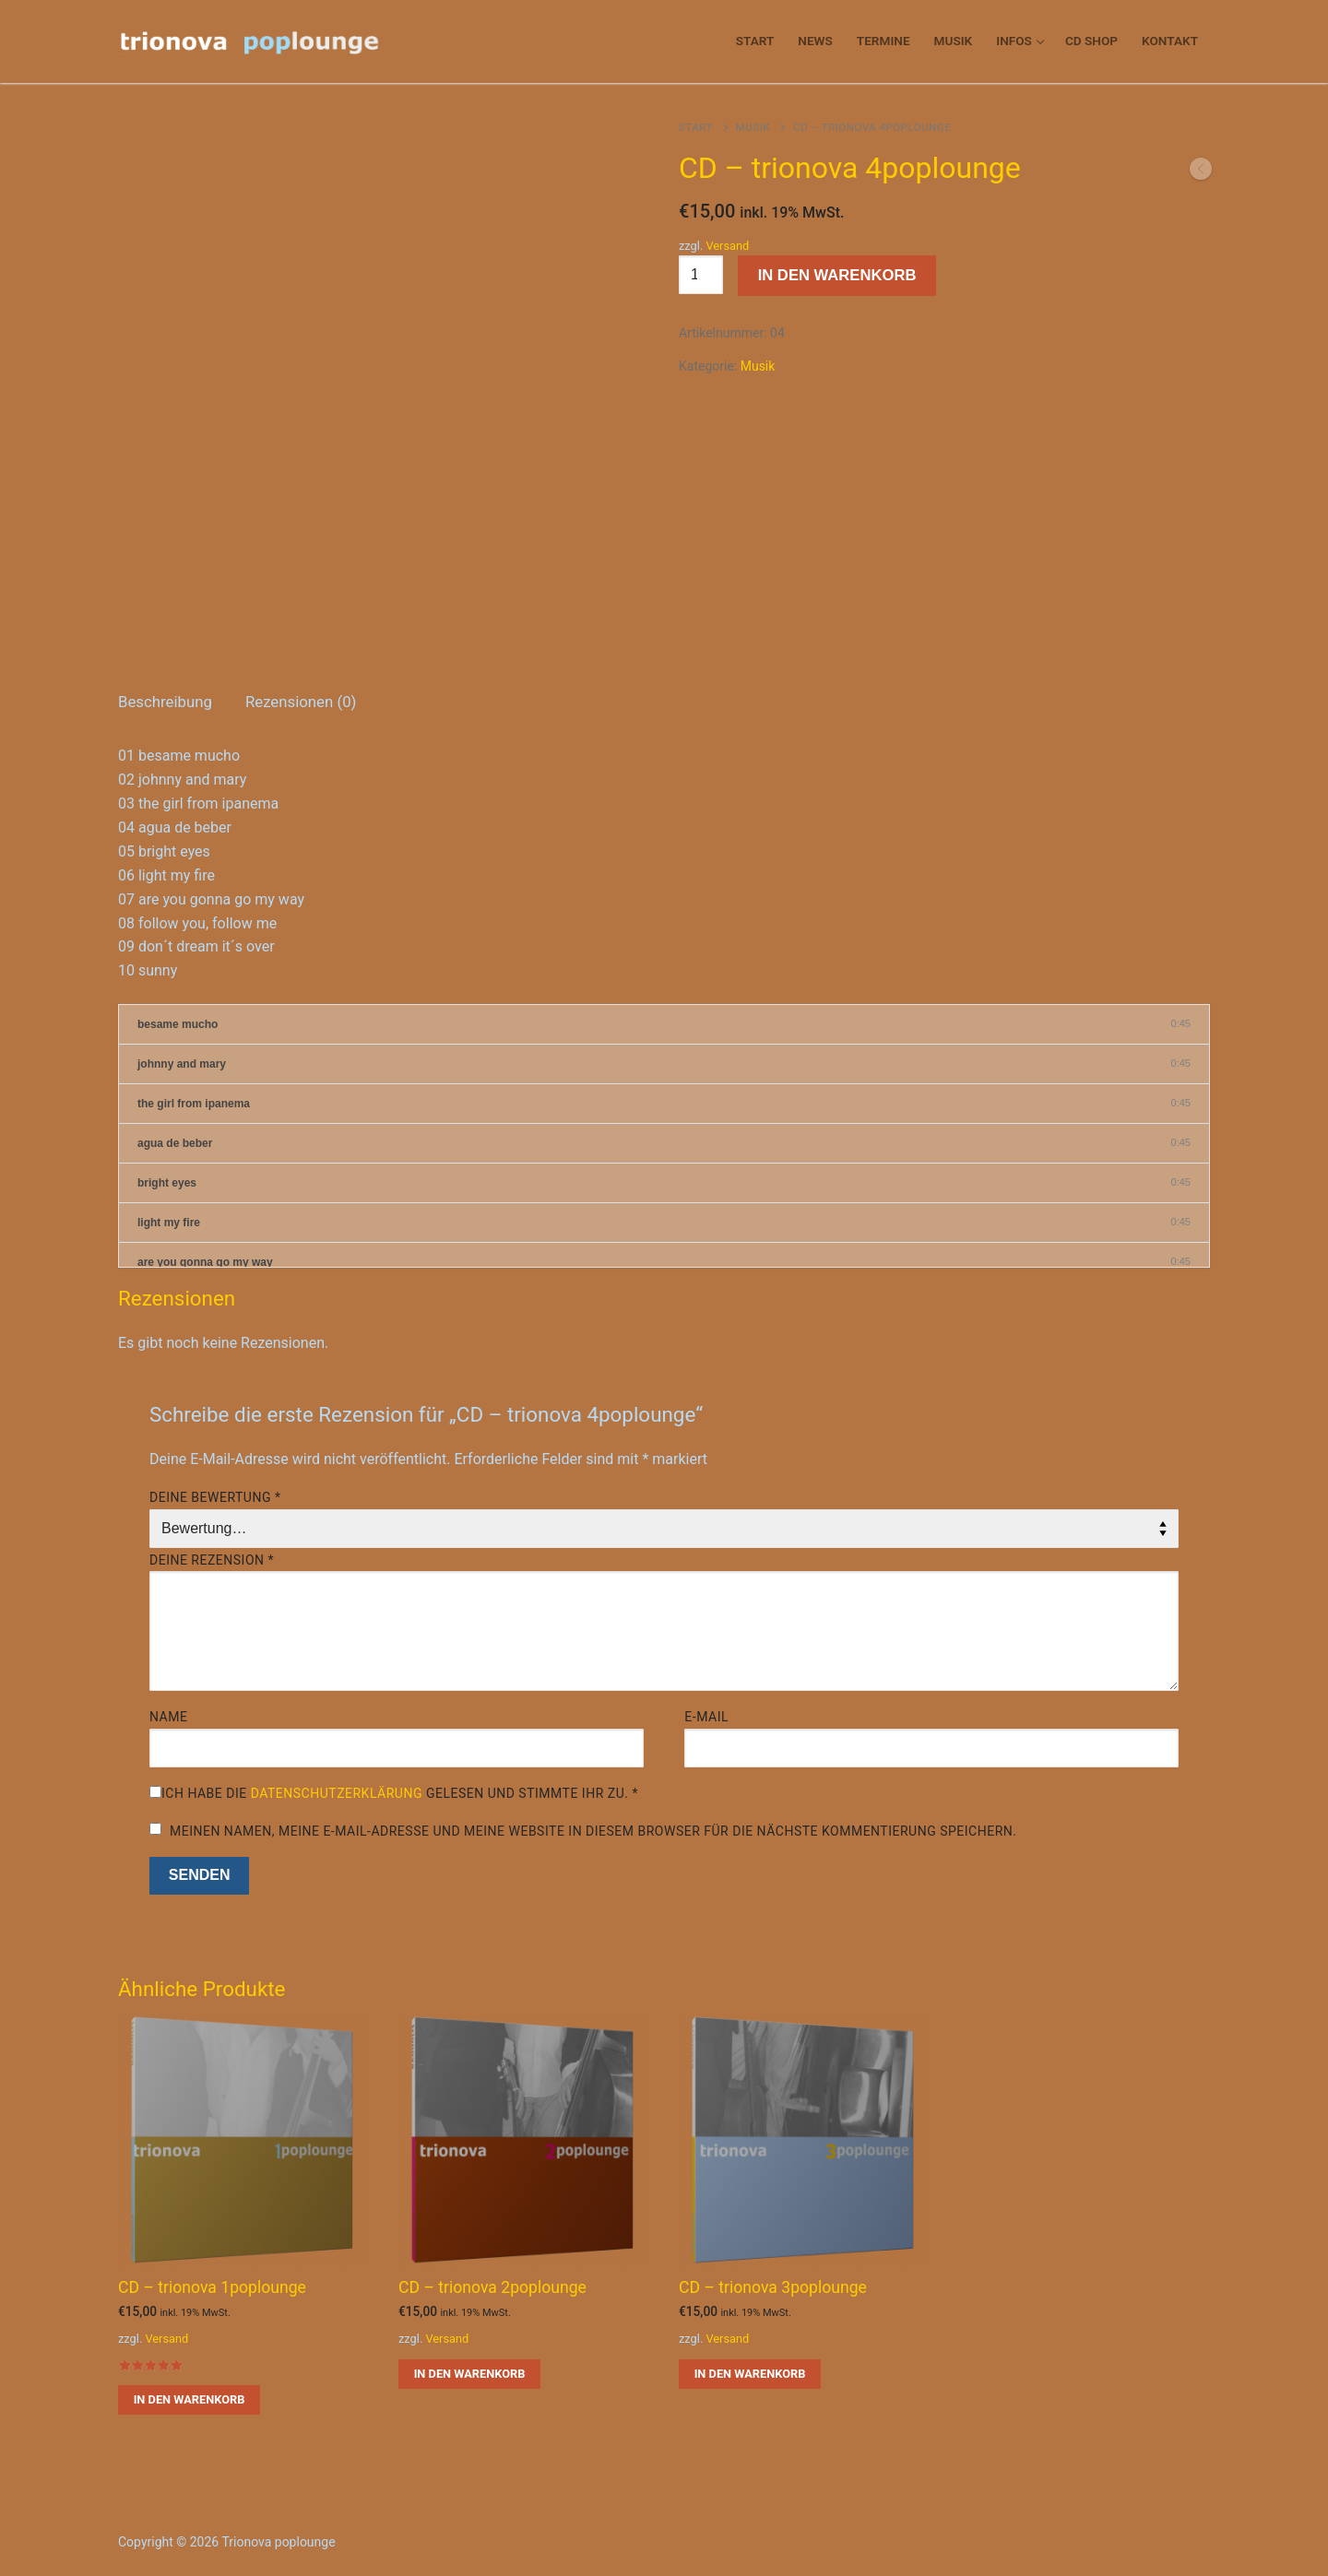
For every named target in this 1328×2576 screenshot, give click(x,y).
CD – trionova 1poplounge (212, 2287)
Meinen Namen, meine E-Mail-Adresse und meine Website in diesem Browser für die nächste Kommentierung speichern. (593, 1831)
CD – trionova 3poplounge (773, 2287)
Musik (753, 127)
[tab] (165, 703)
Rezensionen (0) (301, 701)
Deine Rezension (211, 1560)
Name (168, 1716)
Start (696, 127)
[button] (189, 2400)
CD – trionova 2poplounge (492, 2287)
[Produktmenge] (701, 274)
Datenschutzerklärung (336, 1793)
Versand (727, 246)
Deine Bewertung (214, 1497)
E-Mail (706, 1716)
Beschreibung (165, 701)
